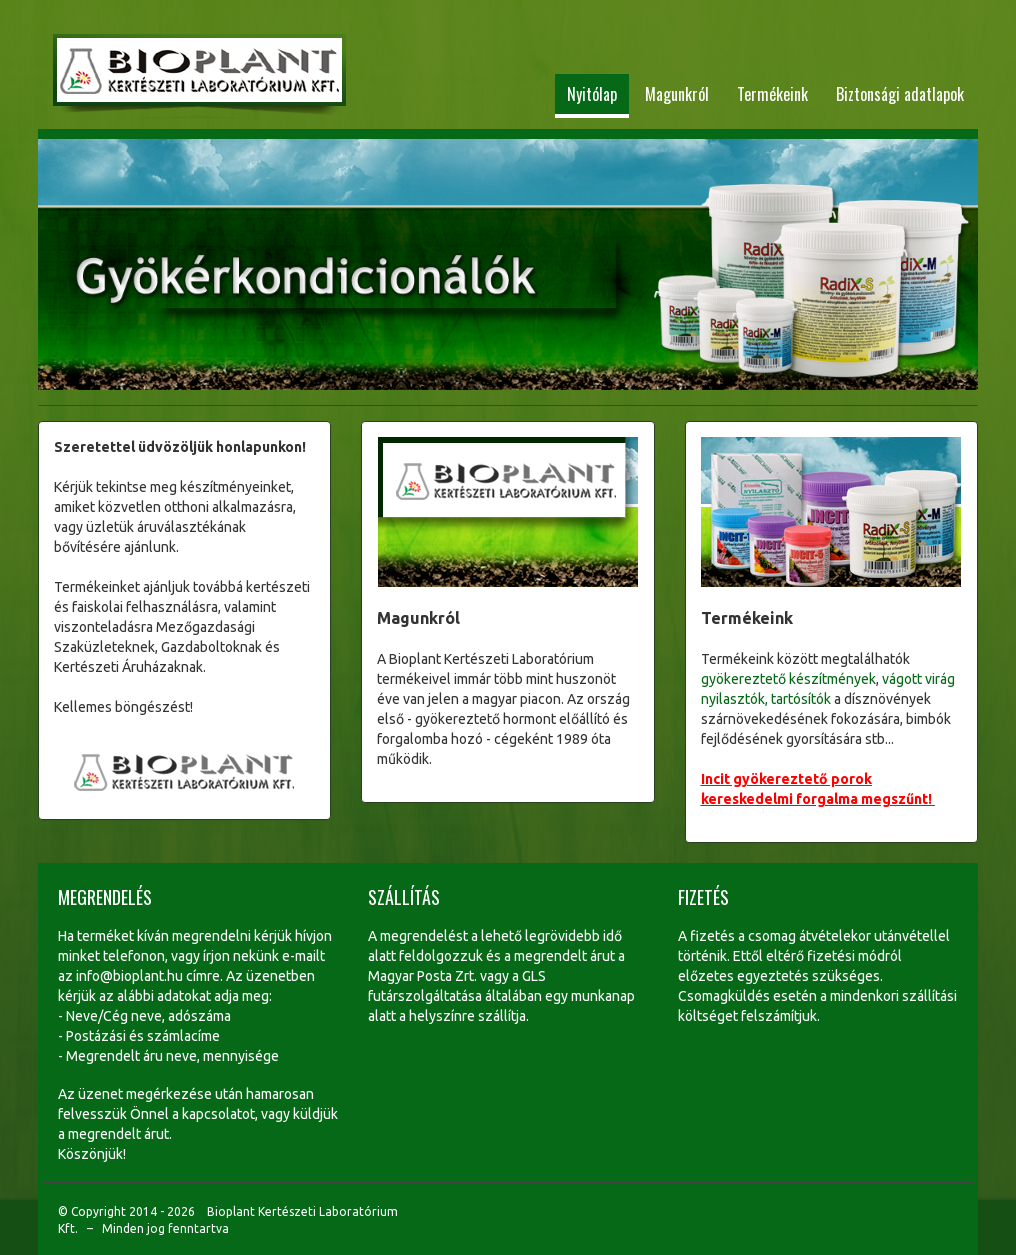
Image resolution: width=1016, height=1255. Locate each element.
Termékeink (772, 94)
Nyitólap (592, 94)
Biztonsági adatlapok (900, 94)
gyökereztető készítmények (788, 679)
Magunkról (677, 94)
